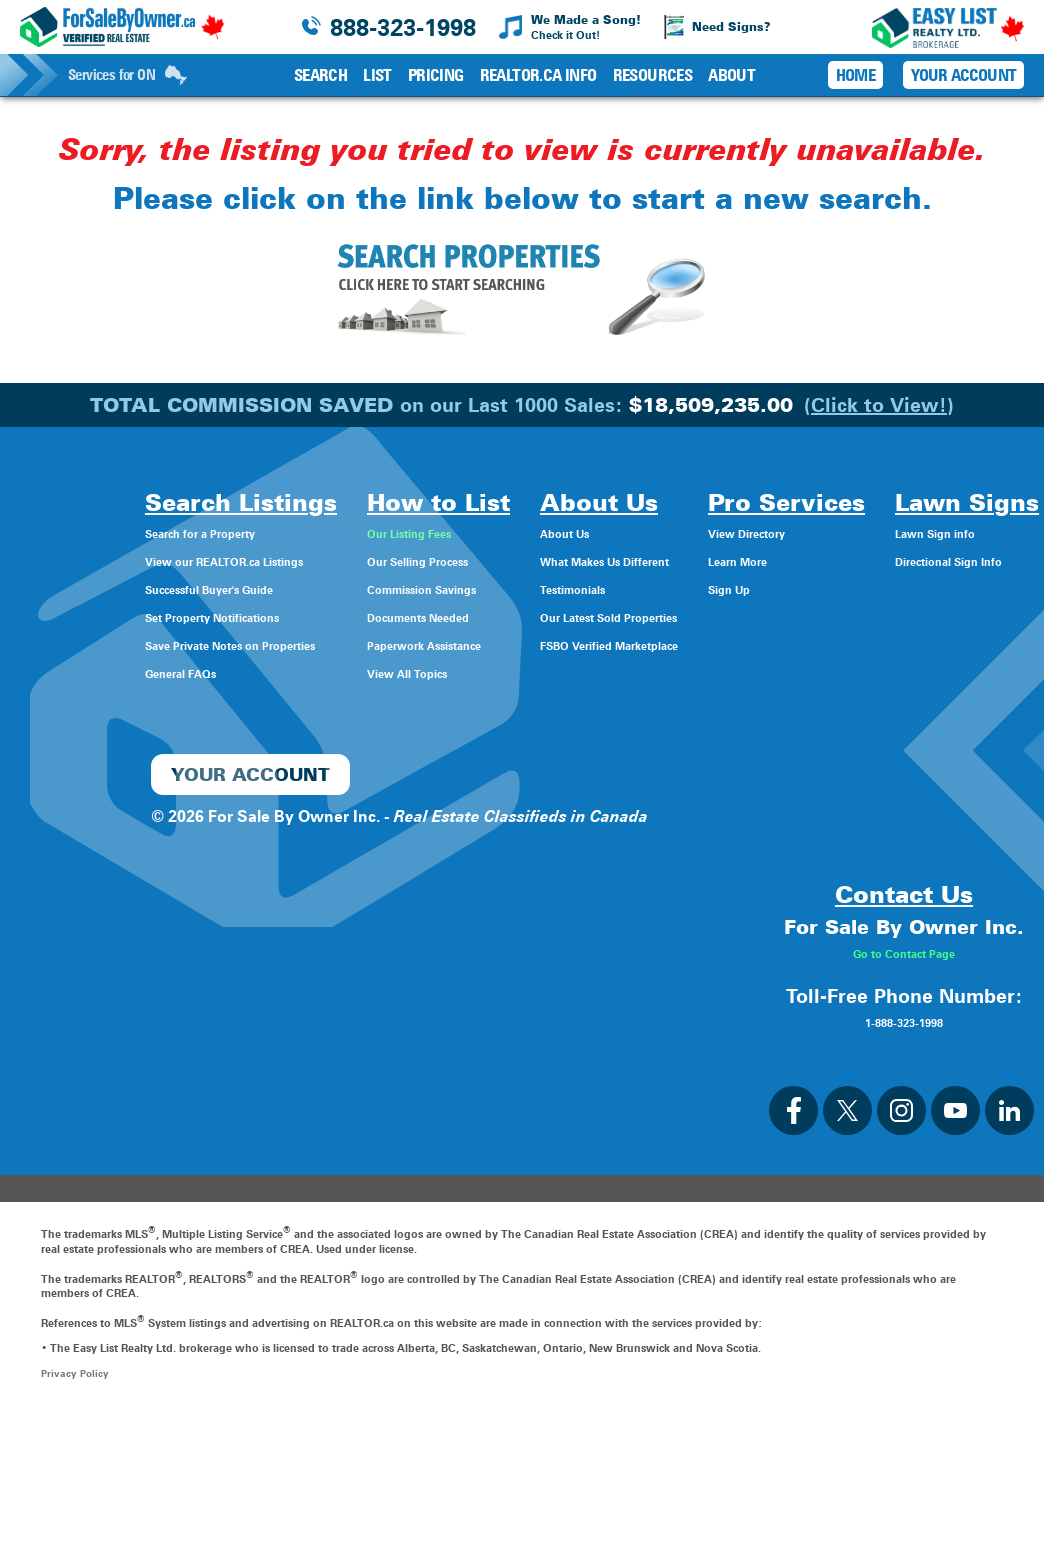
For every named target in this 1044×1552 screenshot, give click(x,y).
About (731, 75)
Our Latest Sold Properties (582, 616)
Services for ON (127, 75)
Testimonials (529, 588)
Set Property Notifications (103, 616)
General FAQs (56, 672)
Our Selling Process (358, 560)
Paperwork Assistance (368, 644)
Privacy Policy (76, 1509)
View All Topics (341, 672)
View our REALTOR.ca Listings (119, 560)
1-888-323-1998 (904, 1157)
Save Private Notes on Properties (130, 644)
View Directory (770, 532)
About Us (517, 532)
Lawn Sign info (62, 782)
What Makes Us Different (576, 560)
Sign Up (744, 588)
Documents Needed (360, 616)
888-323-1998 (403, 27)
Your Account (963, 75)
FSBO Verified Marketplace (583, 644)
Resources (653, 75)
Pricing (436, 75)
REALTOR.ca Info (538, 75)
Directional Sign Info (82, 810)
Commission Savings (365, 588)
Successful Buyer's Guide (100, 588)
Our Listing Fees (346, 532)
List (377, 75)
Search (320, 75)
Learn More (757, 560)
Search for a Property (85, 532)
